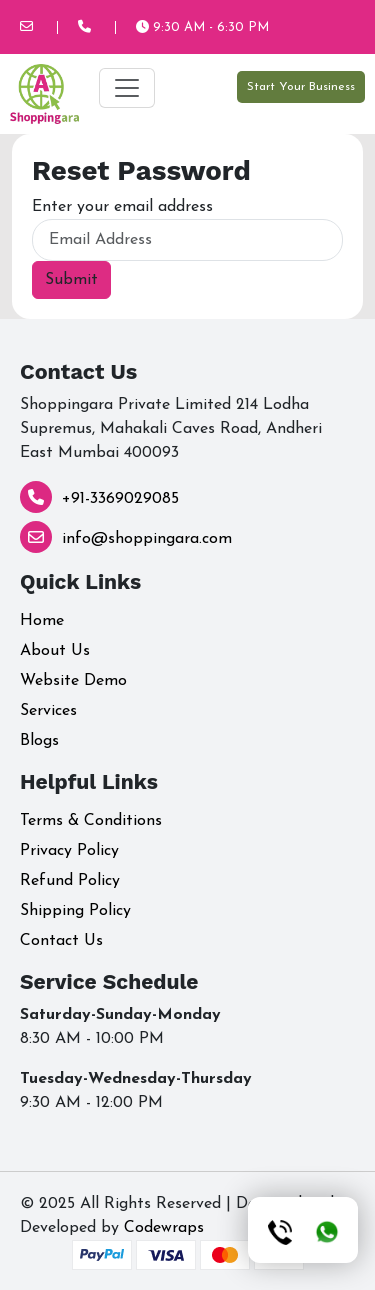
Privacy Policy (69, 851)
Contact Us (61, 941)
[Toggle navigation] (127, 88)
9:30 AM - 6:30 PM (202, 27)
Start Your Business (301, 87)
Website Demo (73, 681)
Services (48, 711)
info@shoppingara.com (147, 539)
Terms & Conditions (91, 821)
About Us (55, 651)
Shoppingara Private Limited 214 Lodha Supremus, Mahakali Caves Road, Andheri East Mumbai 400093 (171, 429)
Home (42, 621)
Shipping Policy (75, 911)
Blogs (39, 741)
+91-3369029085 (120, 499)
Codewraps (164, 1228)
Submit (71, 280)
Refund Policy (70, 881)
